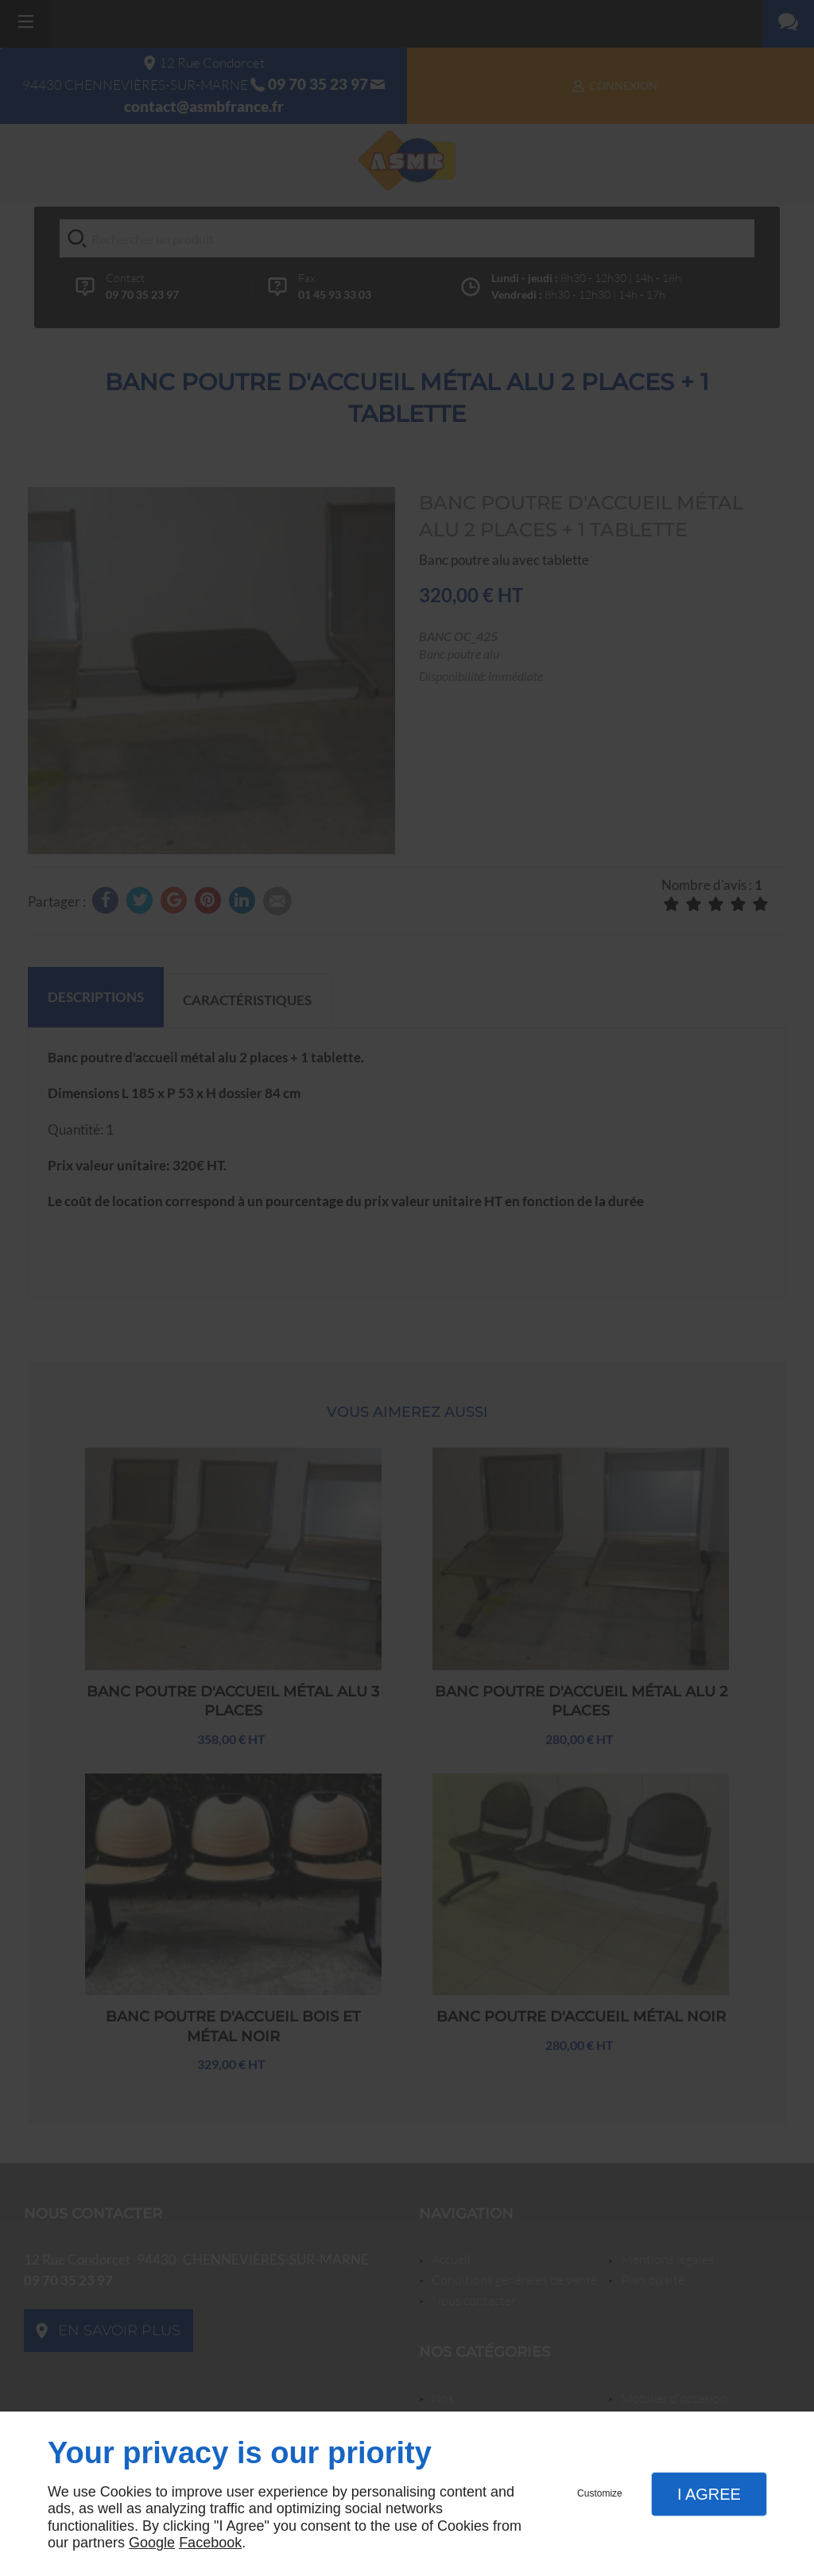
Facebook (210, 2543)
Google (152, 2543)
